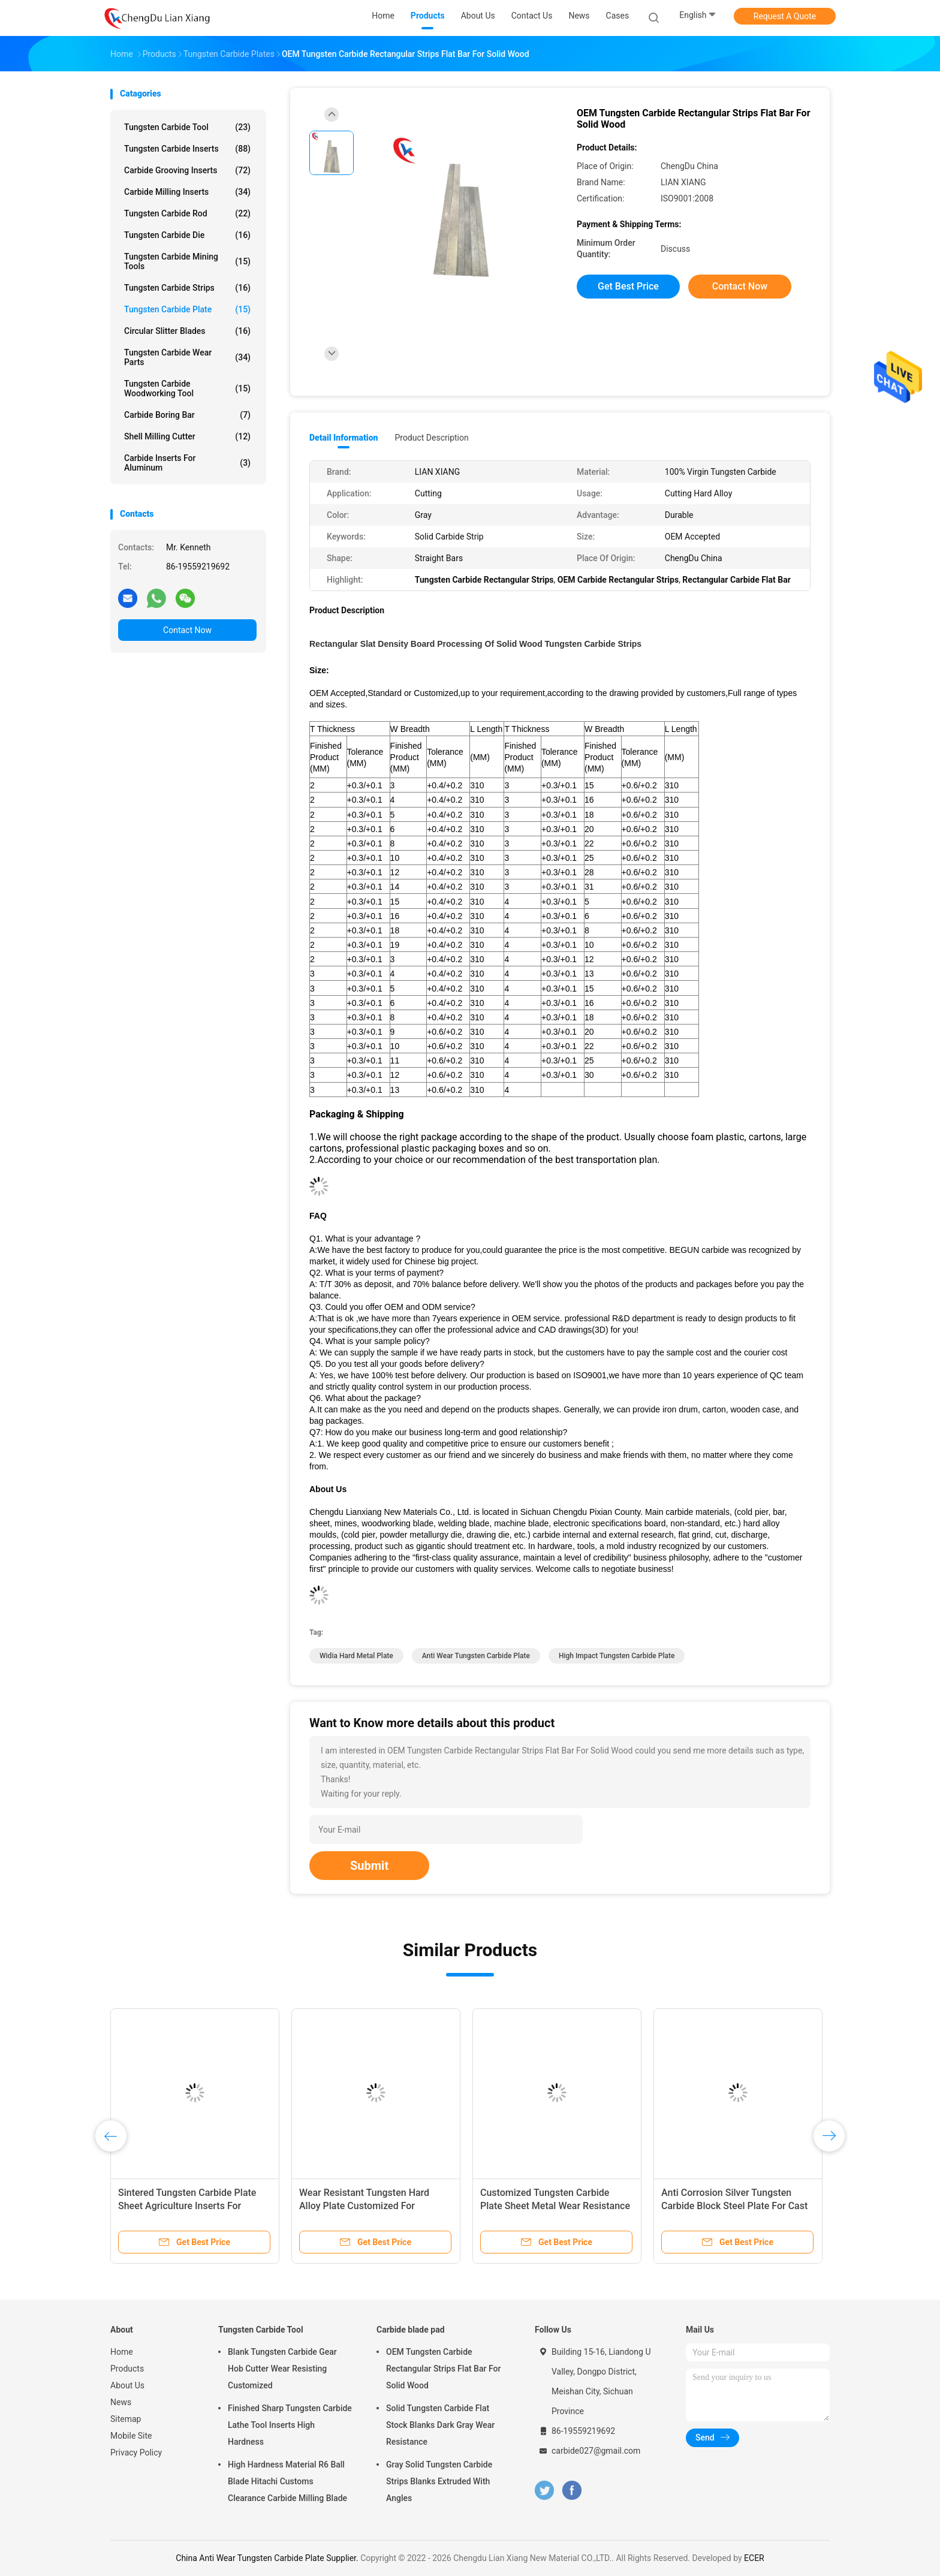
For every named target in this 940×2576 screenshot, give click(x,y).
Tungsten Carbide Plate (187, 309)
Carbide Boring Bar (187, 415)
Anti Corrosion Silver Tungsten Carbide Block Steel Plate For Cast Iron (734, 2206)
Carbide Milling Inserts (187, 192)
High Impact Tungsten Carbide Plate (616, 1656)
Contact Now (187, 630)
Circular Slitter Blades (187, 331)
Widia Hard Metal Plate (356, 1656)
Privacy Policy (136, 2452)
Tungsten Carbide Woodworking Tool (187, 388)
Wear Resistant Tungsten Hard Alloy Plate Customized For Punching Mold (364, 2206)
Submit (369, 1865)
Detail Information (343, 437)
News (120, 2402)
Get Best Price (628, 286)
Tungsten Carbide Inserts (187, 149)
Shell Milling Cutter (187, 436)
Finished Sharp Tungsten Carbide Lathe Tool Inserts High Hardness (290, 2425)
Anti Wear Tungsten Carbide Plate (476, 1656)
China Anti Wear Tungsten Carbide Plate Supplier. (268, 2558)
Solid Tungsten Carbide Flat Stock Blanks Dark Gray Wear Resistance (440, 2425)
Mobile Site (131, 2436)
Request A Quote (785, 16)
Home (121, 2352)
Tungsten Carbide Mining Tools (187, 261)
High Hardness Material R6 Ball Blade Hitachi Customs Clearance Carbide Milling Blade (287, 2481)
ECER (754, 2558)
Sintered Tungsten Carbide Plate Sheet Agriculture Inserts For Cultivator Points (187, 2206)
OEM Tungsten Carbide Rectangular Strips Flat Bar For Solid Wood (443, 2368)
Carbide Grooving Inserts (187, 170)
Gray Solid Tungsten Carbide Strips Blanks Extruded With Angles (439, 2481)
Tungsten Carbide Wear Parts (187, 357)
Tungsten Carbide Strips (187, 288)
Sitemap (125, 2419)
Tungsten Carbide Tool (187, 127)
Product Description (431, 437)
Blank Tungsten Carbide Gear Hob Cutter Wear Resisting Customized (282, 2368)
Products (127, 2368)
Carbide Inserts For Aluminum (187, 462)
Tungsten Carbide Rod (187, 213)
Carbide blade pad (410, 2329)
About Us (127, 2385)
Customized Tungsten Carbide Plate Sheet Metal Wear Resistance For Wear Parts (555, 2206)
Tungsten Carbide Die (187, 235)
